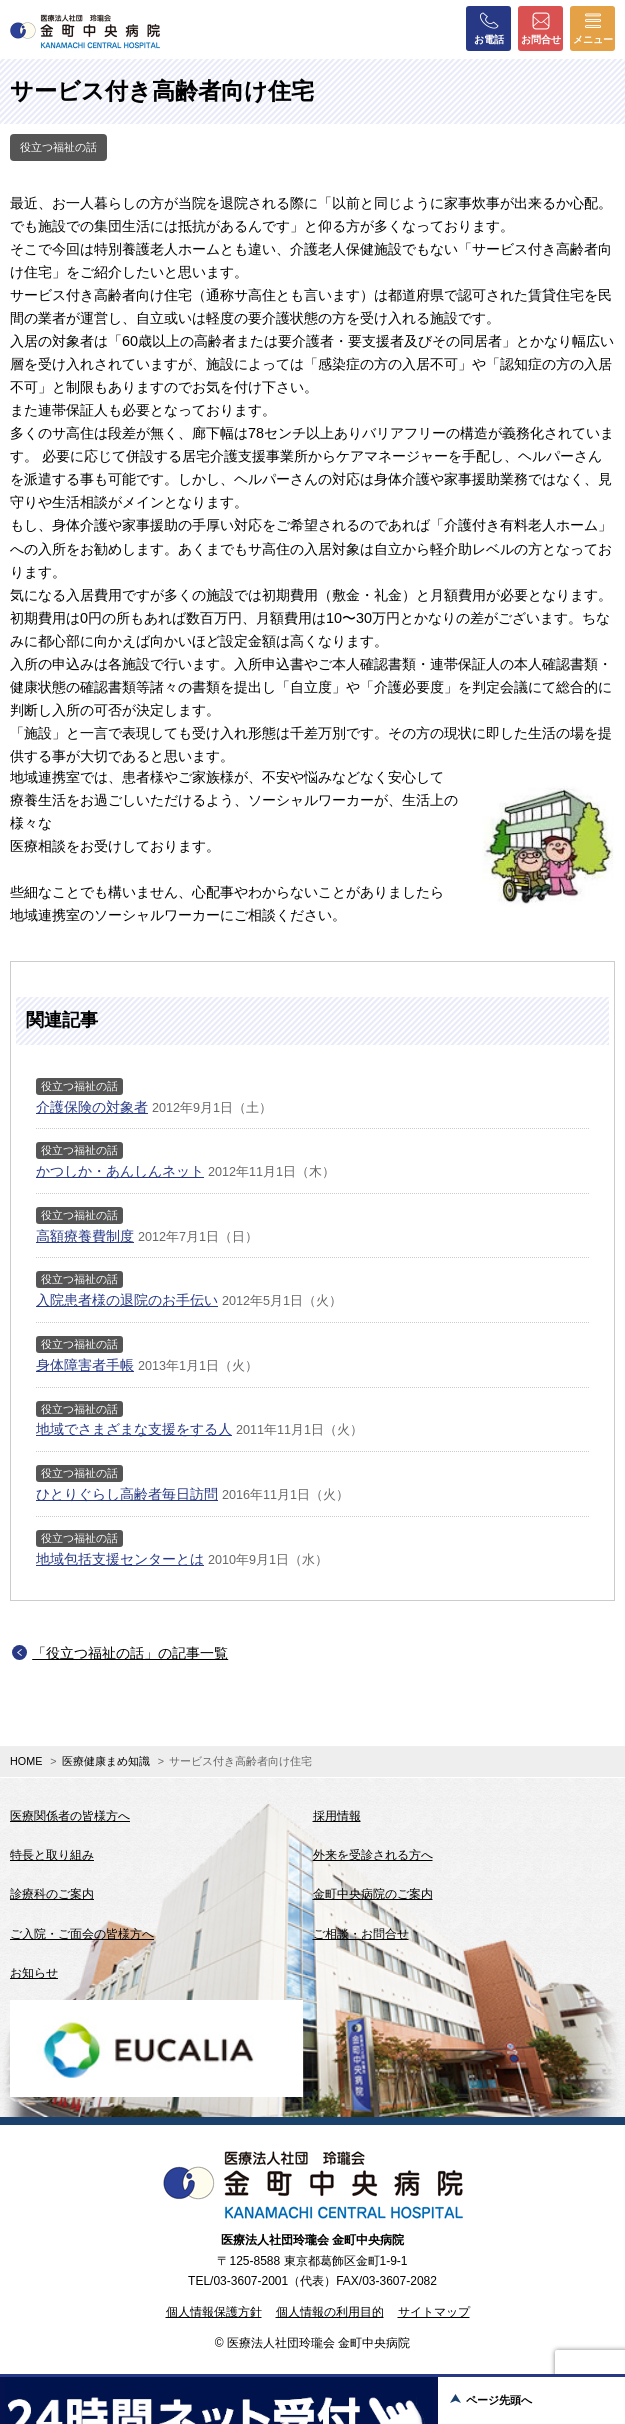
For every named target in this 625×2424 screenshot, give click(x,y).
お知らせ (34, 1973)
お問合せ (541, 28)
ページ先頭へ (499, 2400)
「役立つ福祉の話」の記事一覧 (130, 1653)
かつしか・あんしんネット (120, 1171)
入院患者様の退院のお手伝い (127, 1300)
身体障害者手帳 (85, 1365)
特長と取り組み (52, 1855)
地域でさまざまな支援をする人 (134, 1429)
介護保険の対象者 (92, 1107)
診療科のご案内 (52, 1894)
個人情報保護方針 (214, 2312)
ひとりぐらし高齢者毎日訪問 (127, 1494)
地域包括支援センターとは (120, 1559)
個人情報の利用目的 (330, 2312)
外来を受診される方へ (373, 1855)
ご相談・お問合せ (361, 1934)
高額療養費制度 (85, 1236)
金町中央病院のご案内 (373, 1894)
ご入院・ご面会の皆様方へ (82, 1934)
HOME (26, 1761)
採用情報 (337, 1816)
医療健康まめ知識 (106, 1761)
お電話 (489, 28)
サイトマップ (434, 2312)
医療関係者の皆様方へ (70, 1816)
